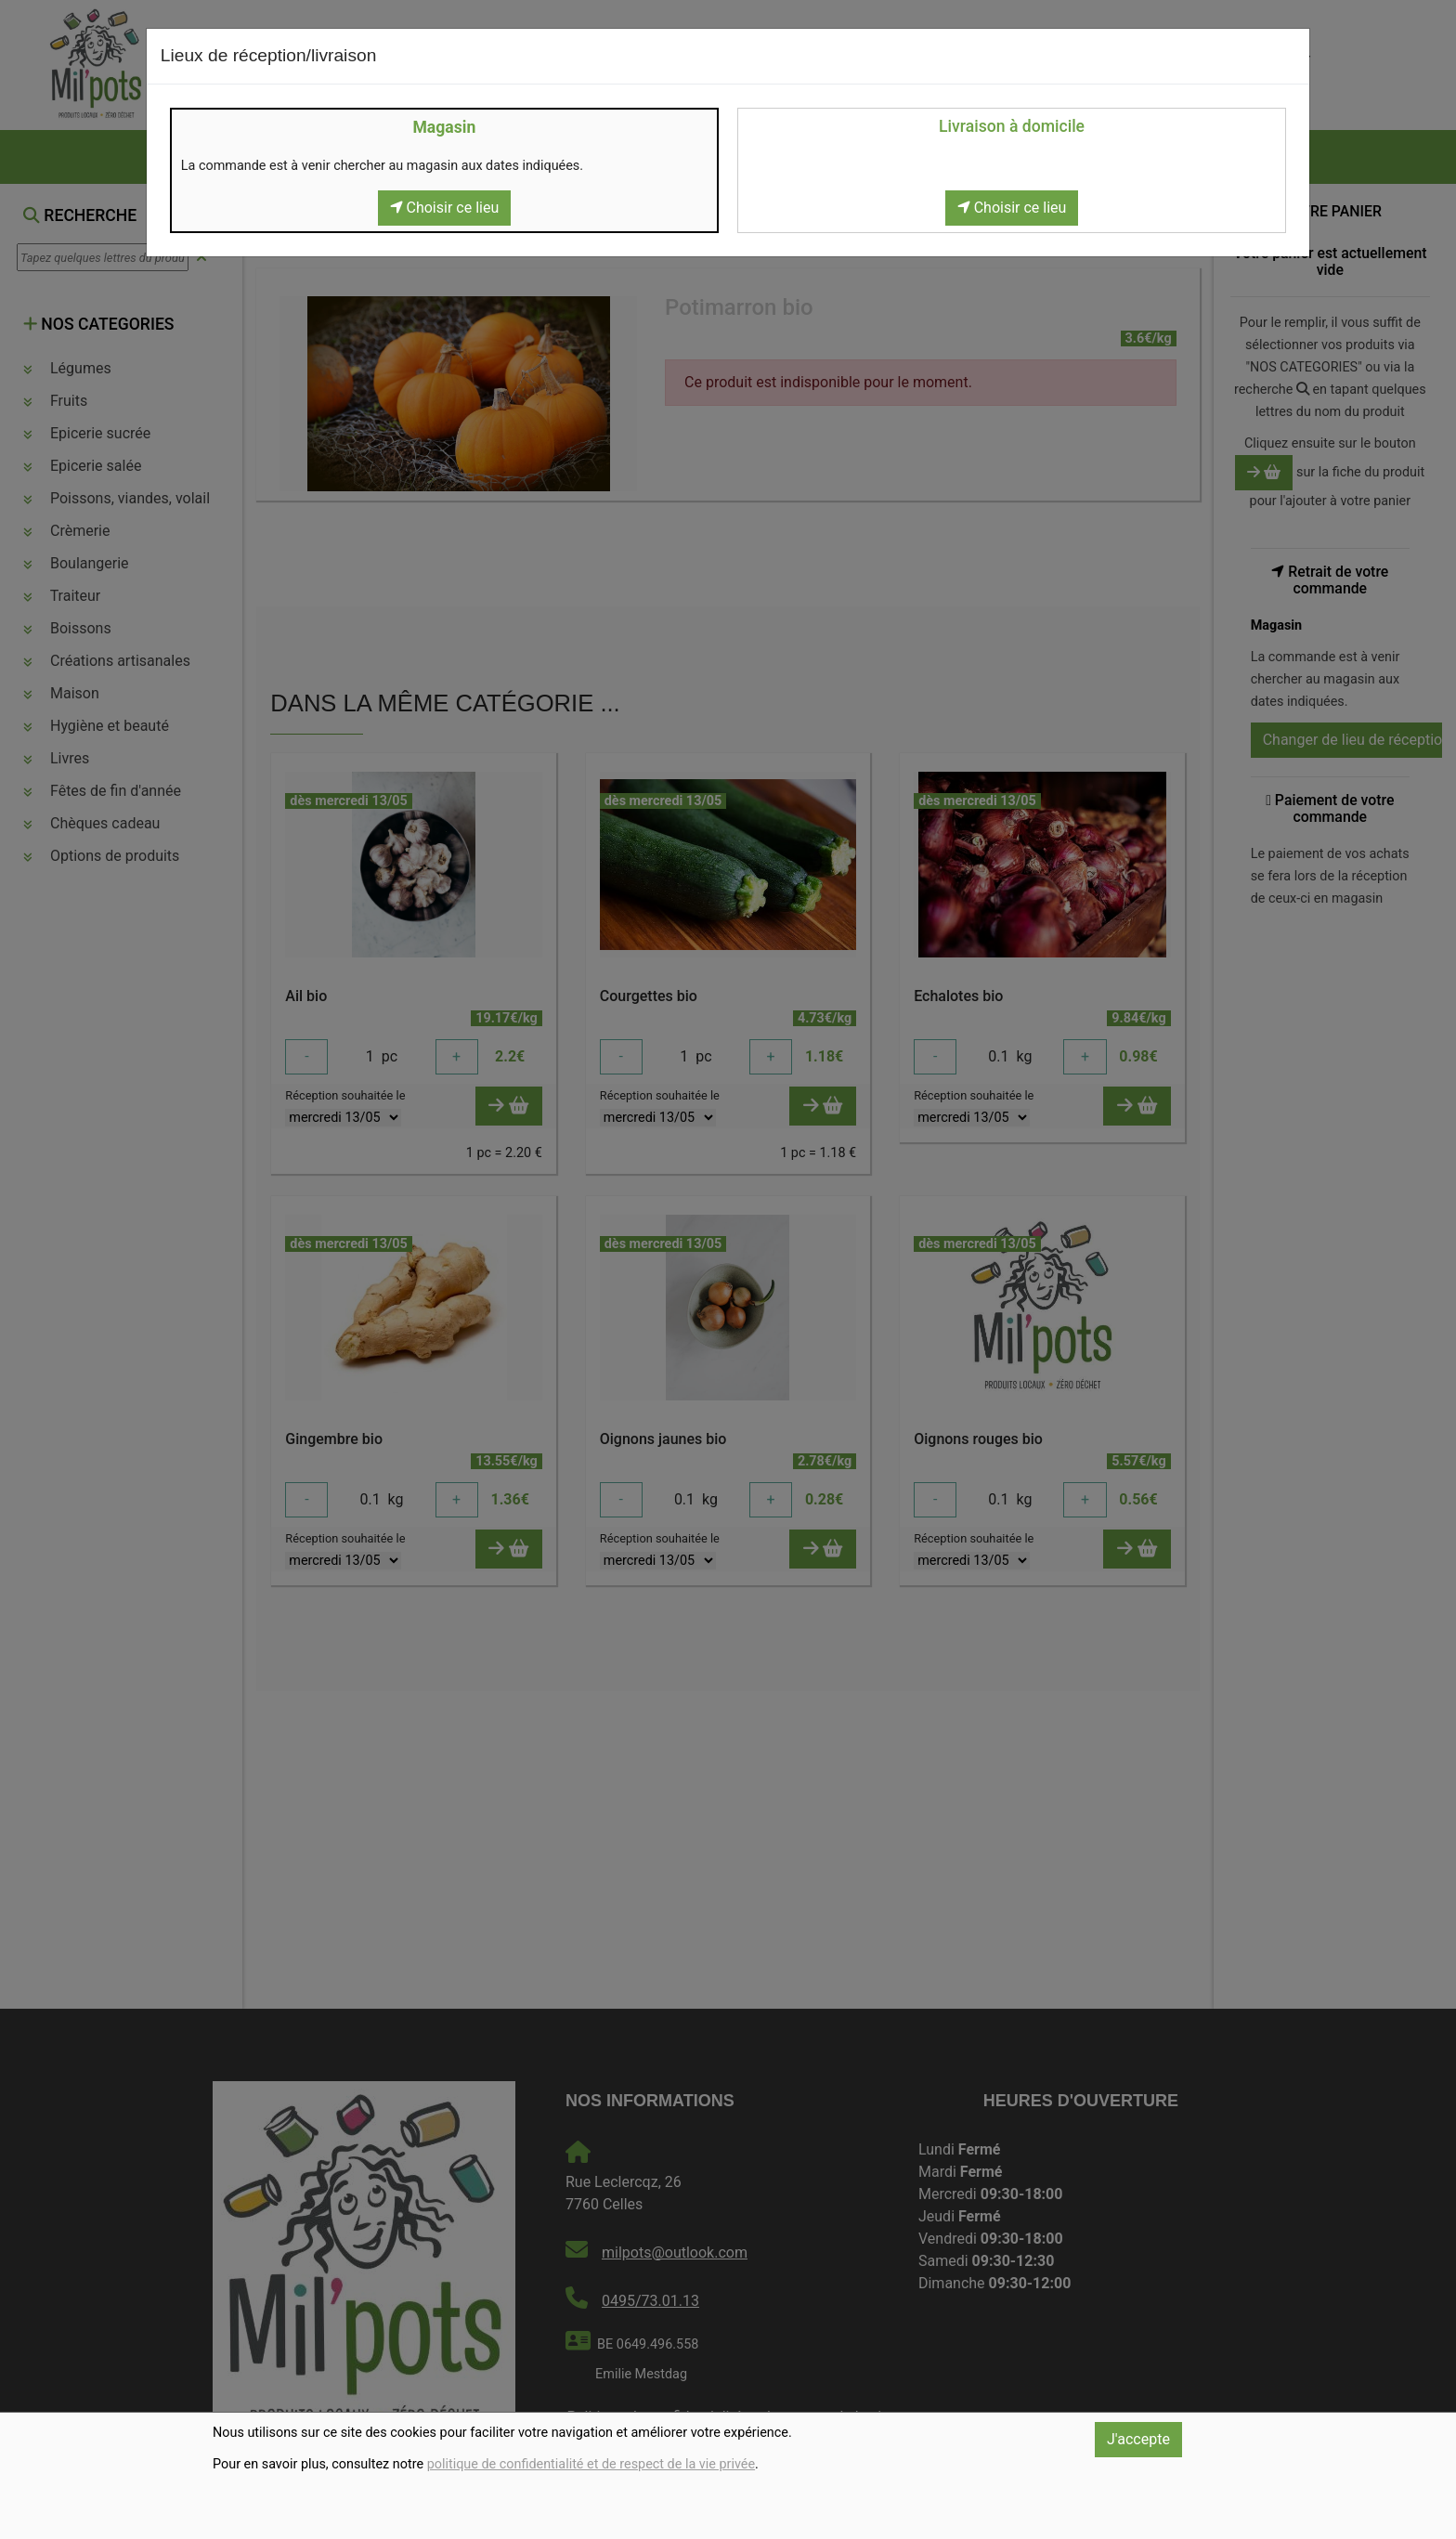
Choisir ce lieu (445, 207)
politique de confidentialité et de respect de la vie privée (591, 2464)
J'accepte (1138, 2439)
